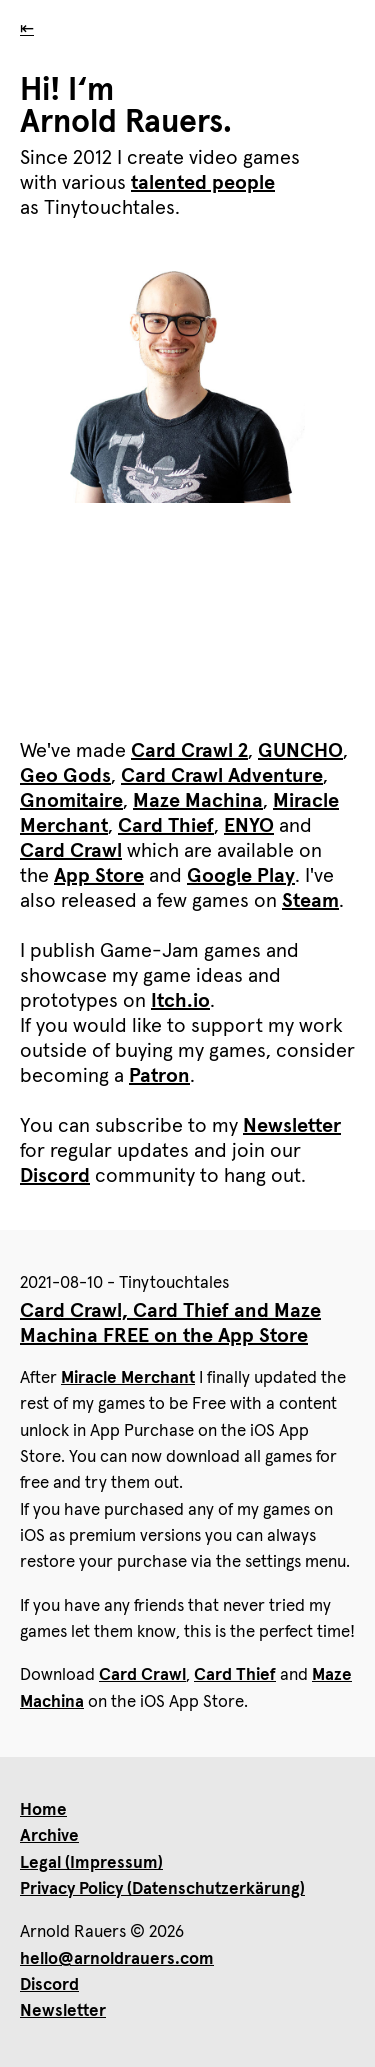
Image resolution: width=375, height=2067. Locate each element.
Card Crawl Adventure (222, 776)
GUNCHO (300, 751)
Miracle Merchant (128, 1378)
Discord (55, 1176)
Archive (49, 1836)
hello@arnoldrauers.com (117, 1959)
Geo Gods (65, 776)
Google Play (241, 876)
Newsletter (292, 1126)
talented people (203, 183)
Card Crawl (71, 851)
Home (43, 1810)
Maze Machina (198, 801)
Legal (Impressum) (91, 1863)
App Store (99, 876)
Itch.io (180, 1001)
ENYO (249, 826)
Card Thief (166, 826)
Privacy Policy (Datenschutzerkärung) (162, 1889)
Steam (310, 901)
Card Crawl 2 (189, 751)
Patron (159, 1076)
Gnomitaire (71, 801)
